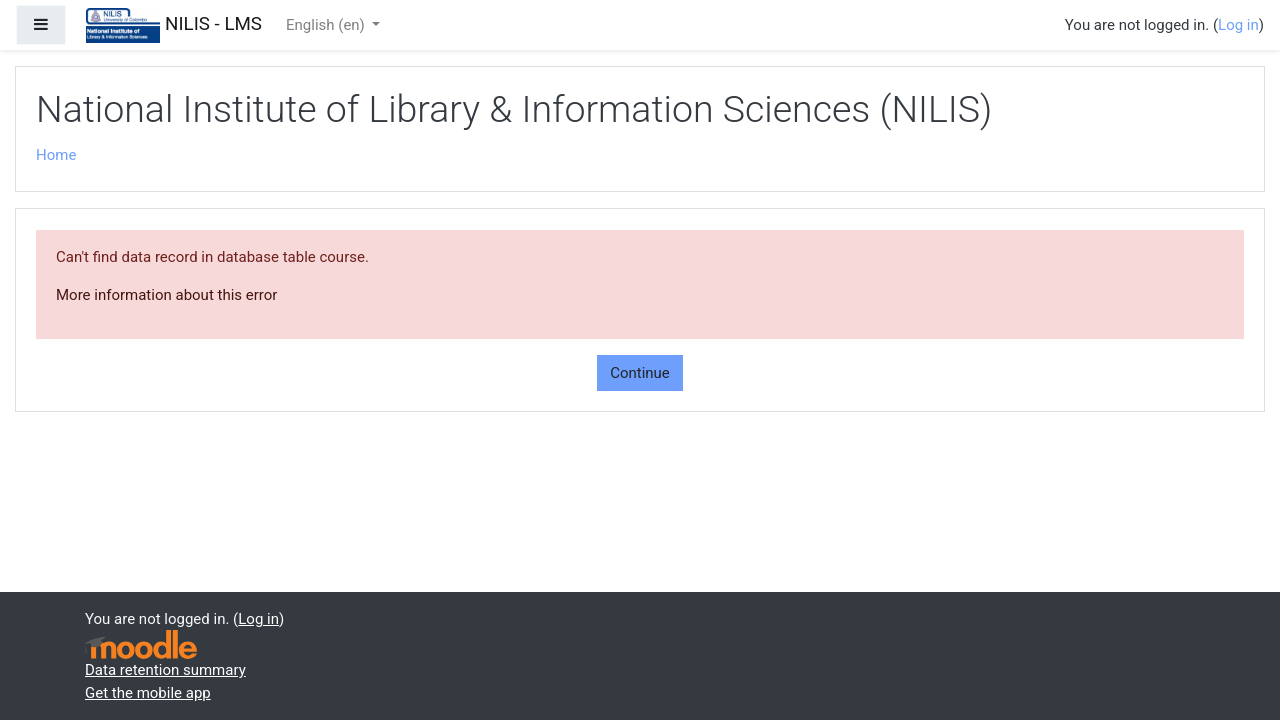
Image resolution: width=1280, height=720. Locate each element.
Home (56, 155)
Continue (640, 373)
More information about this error (166, 295)
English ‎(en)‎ (327, 25)
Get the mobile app (148, 693)
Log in (1238, 25)
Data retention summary (165, 670)
